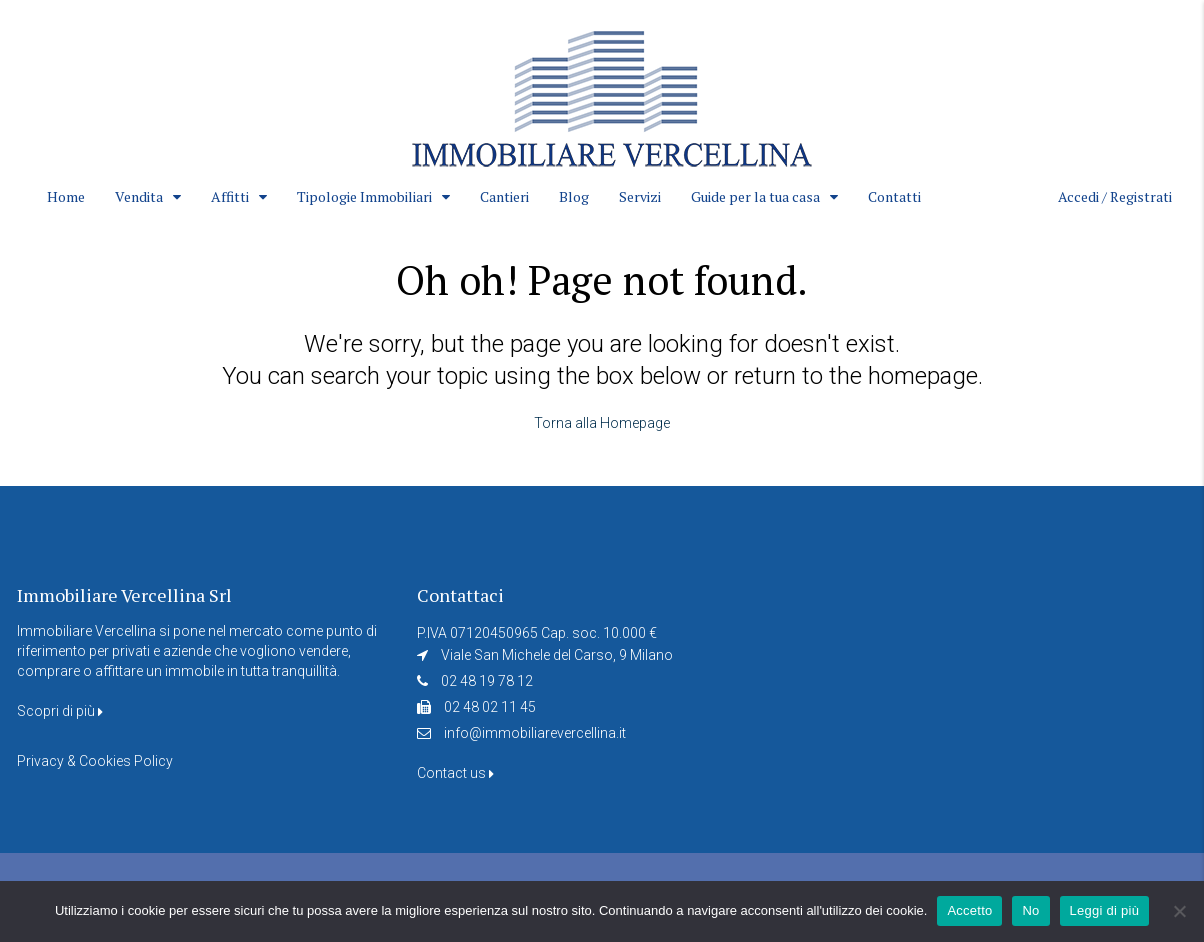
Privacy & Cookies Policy (95, 761)
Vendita (139, 196)
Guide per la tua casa (755, 196)
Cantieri (504, 196)
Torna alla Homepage (602, 423)
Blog (574, 196)
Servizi (640, 196)
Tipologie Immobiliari (364, 196)
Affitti (230, 196)
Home (66, 196)
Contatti (894, 196)
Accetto (969, 910)
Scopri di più (60, 711)
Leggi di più (1105, 910)
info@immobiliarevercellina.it (535, 733)
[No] (1179, 911)
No (1030, 910)
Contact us (455, 773)
